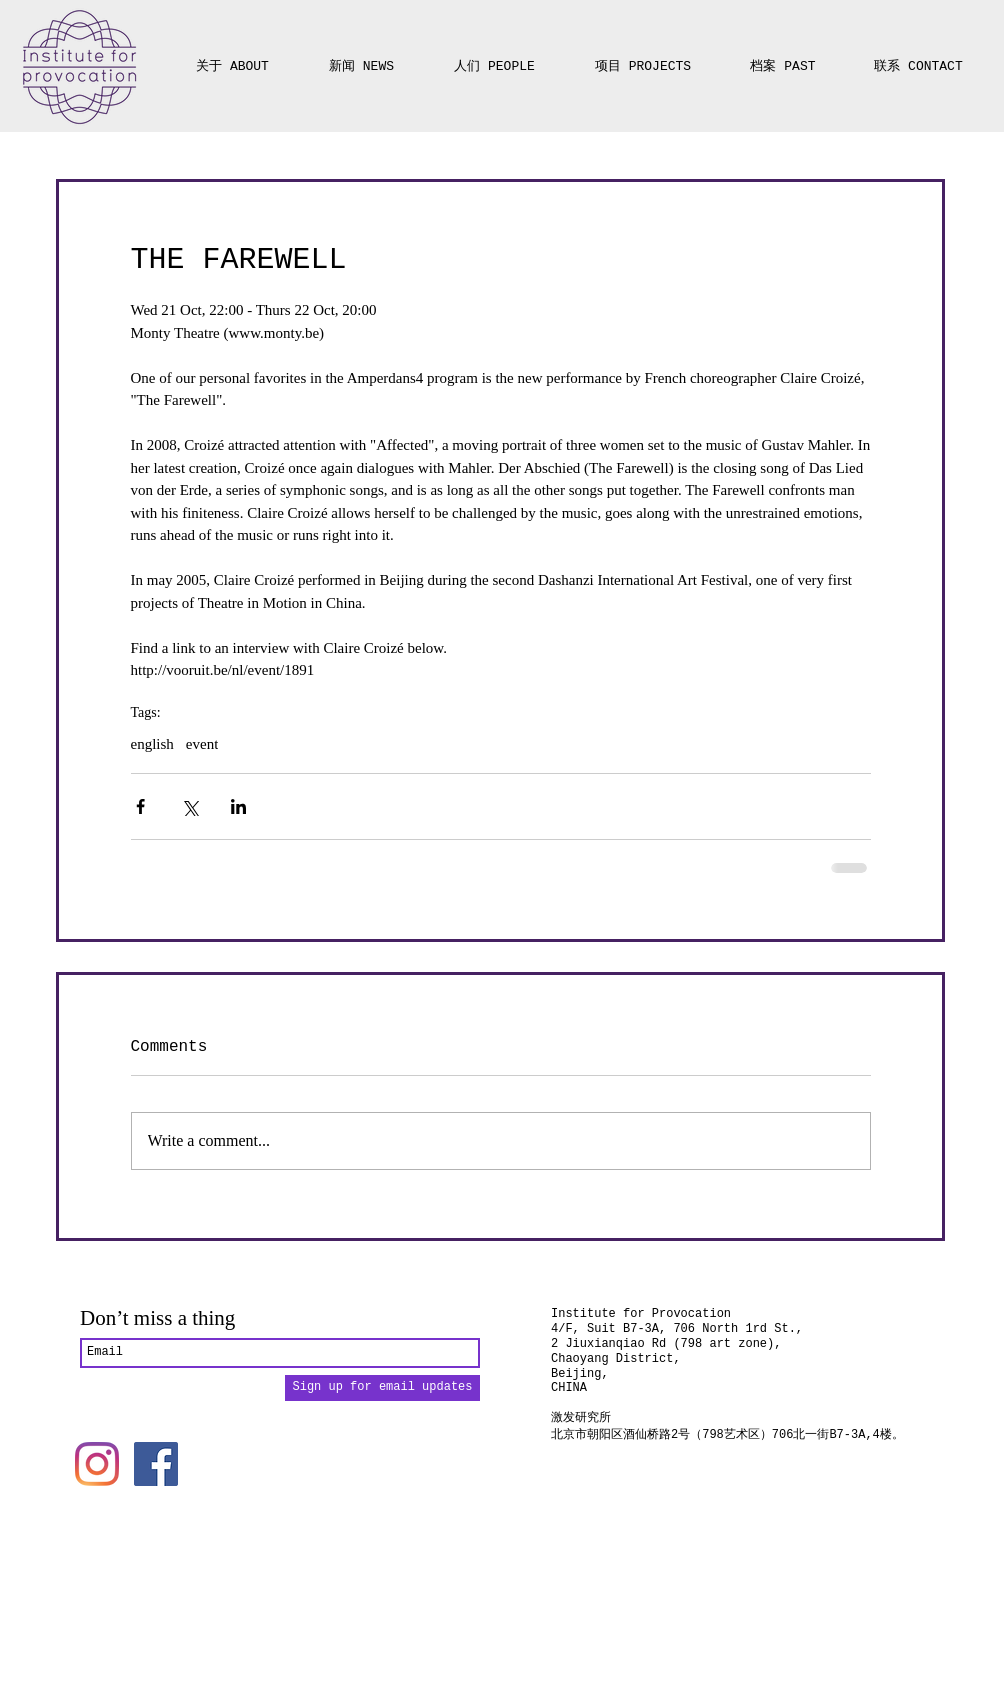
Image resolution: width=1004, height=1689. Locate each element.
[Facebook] (156, 1464)
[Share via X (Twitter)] (189, 806)
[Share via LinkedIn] (238, 806)
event (202, 744)
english (152, 744)
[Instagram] (97, 1464)
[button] (643, 57)
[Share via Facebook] (140, 806)
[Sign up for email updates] (382, 1388)
